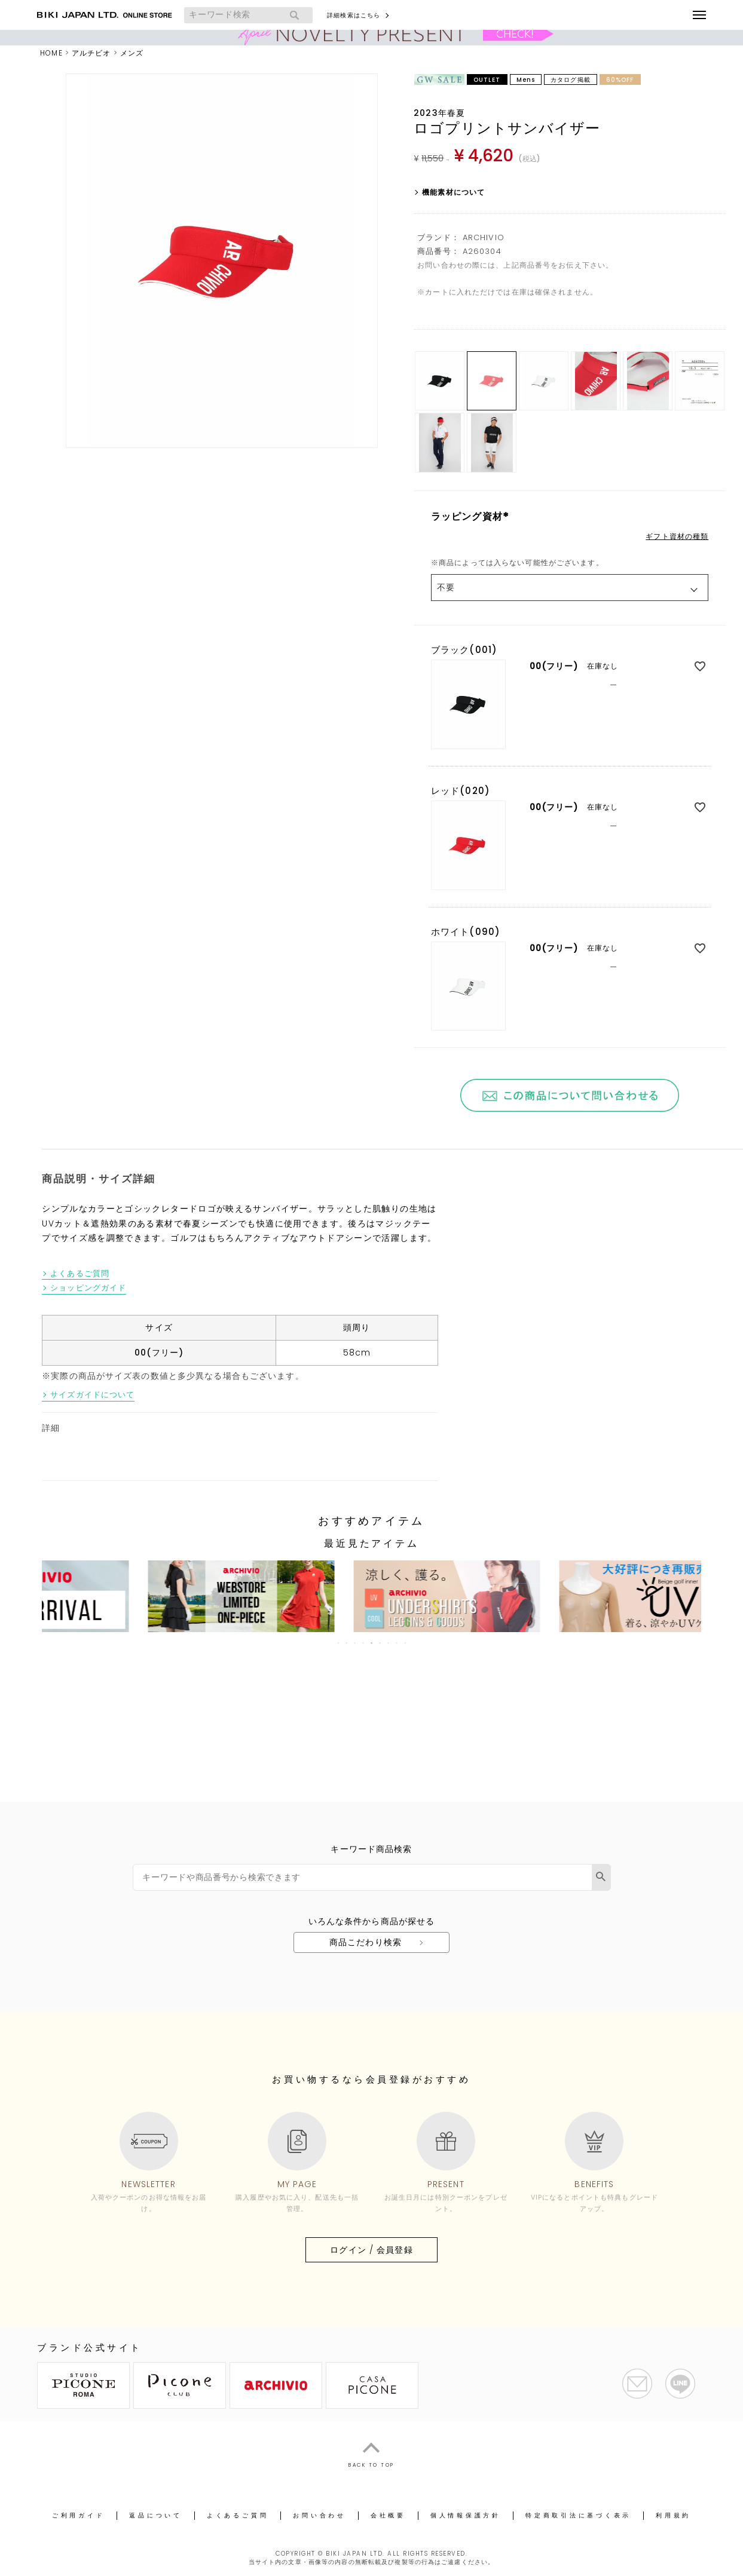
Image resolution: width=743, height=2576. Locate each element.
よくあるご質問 (79, 1273)
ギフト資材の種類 (677, 536)
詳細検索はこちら (353, 15)
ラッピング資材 (471, 516)
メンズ (131, 53)
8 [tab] (397, 1643)
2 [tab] (347, 1643)
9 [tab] (406, 1643)
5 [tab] (372, 1643)
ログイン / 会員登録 (371, 2250)
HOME (51, 53)
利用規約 (673, 2515)
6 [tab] (381, 1643)
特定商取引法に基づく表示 (578, 2515)
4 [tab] (364, 1643)
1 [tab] (339, 1643)
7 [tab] (389, 1643)
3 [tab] (356, 1643)
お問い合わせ (319, 2515)
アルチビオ (91, 53)
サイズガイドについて (92, 1395)
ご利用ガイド (78, 2515)
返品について (155, 2515)
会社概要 (388, 2515)
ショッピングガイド (88, 1288)
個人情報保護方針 (465, 2515)
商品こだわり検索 (365, 1942)
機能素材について (453, 192)
